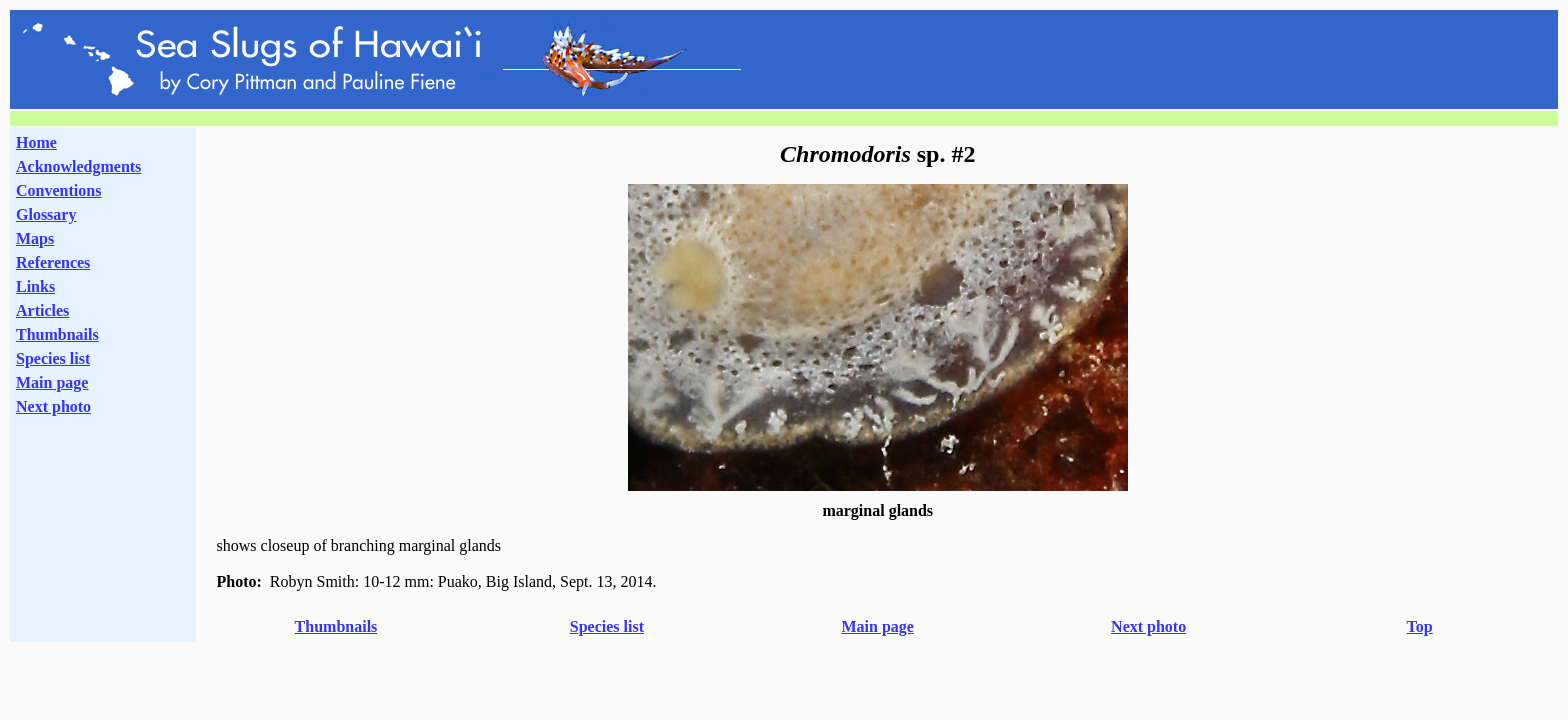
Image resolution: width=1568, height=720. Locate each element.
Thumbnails (57, 334)
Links (35, 286)
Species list (53, 358)
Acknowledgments (78, 166)
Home (36, 142)
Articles (42, 310)
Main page (52, 382)
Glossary (46, 214)
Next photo (1148, 626)
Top (1419, 626)
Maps (35, 238)
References (53, 262)
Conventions (58, 190)
